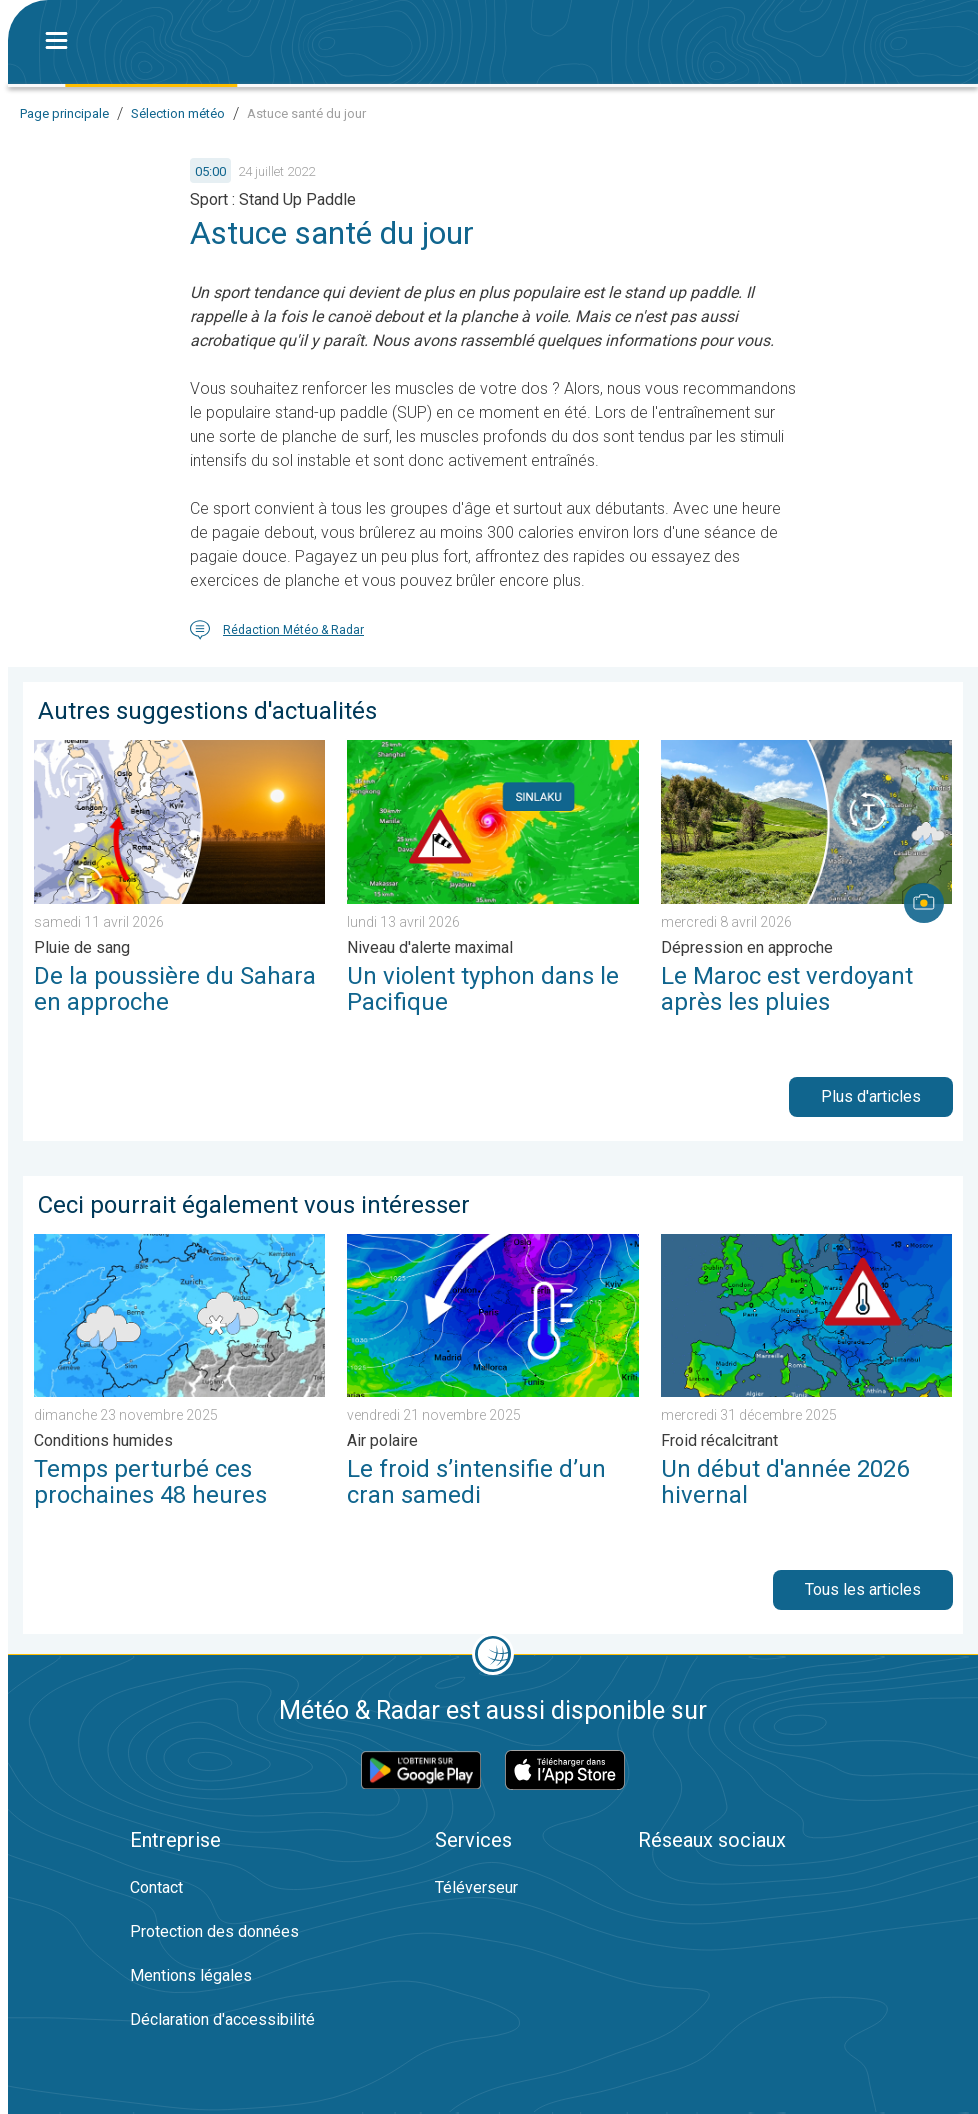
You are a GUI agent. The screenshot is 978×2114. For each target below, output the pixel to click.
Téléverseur (476, 1887)
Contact (156, 1887)
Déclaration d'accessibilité (222, 2019)
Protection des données (214, 1931)
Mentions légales (191, 1975)
